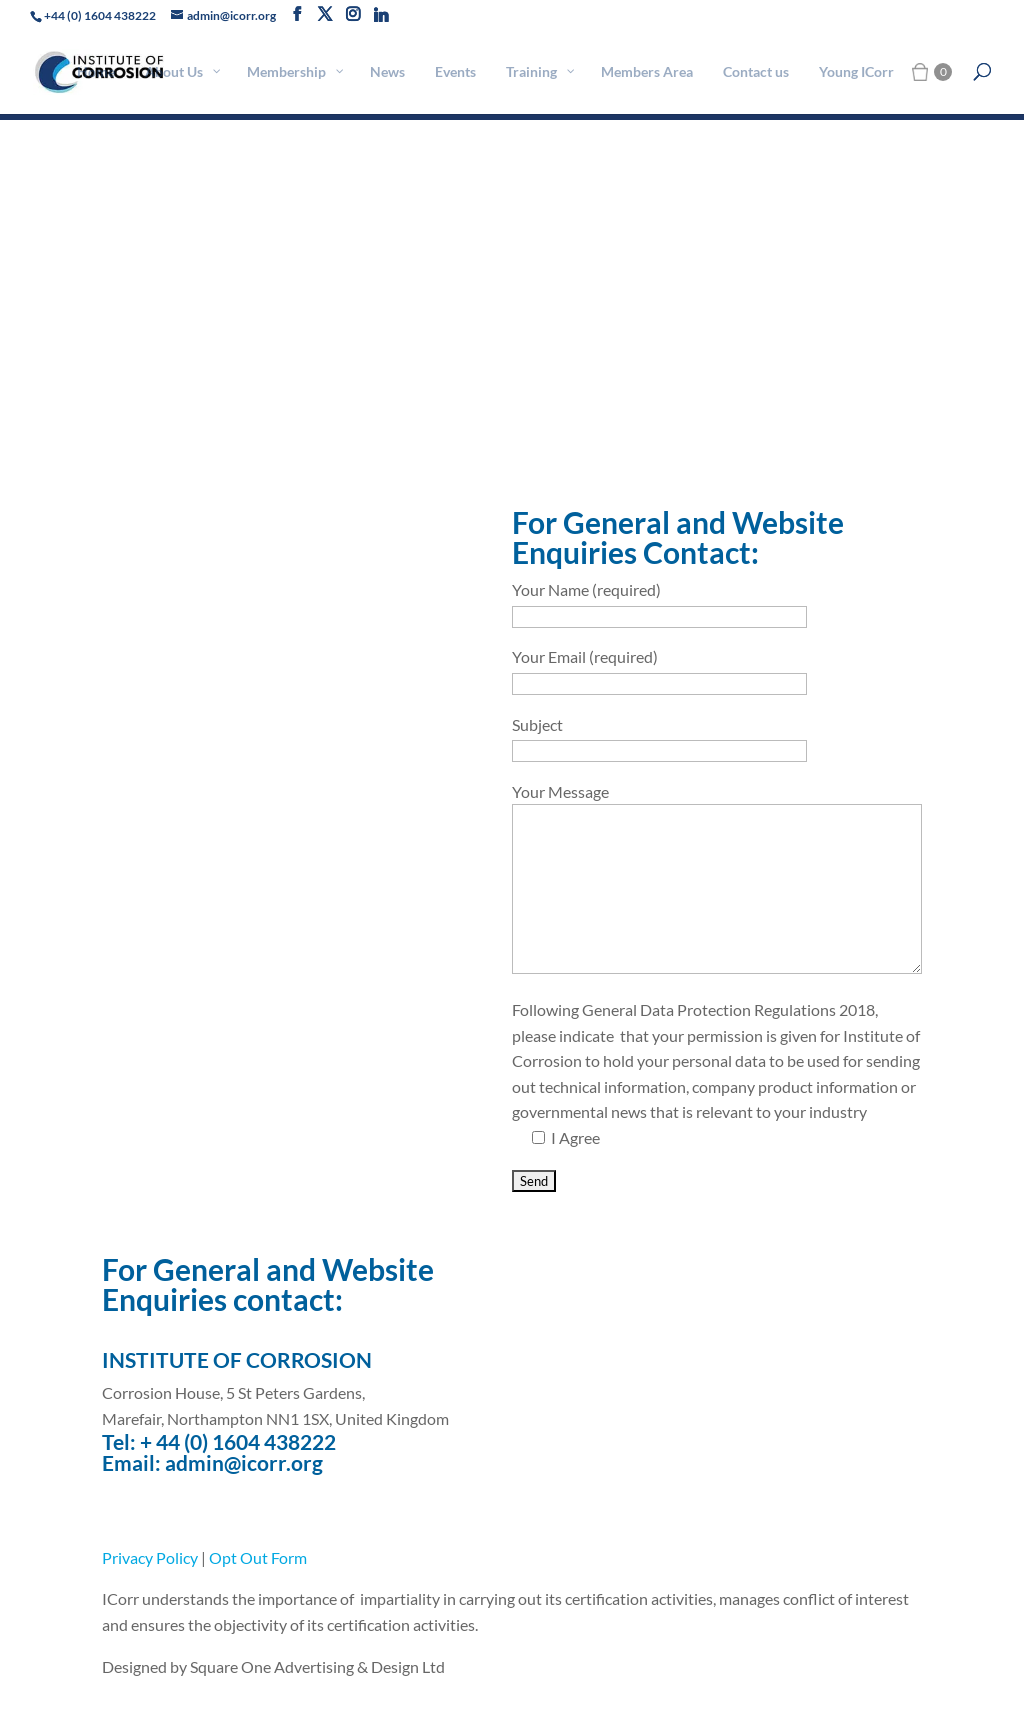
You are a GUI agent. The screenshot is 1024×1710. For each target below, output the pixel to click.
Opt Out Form (258, 1557)
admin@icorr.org (244, 1462)
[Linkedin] (381, 15)
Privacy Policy (150, 1557)
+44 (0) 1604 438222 (100, 15)
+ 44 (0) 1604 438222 (238, 1441)
